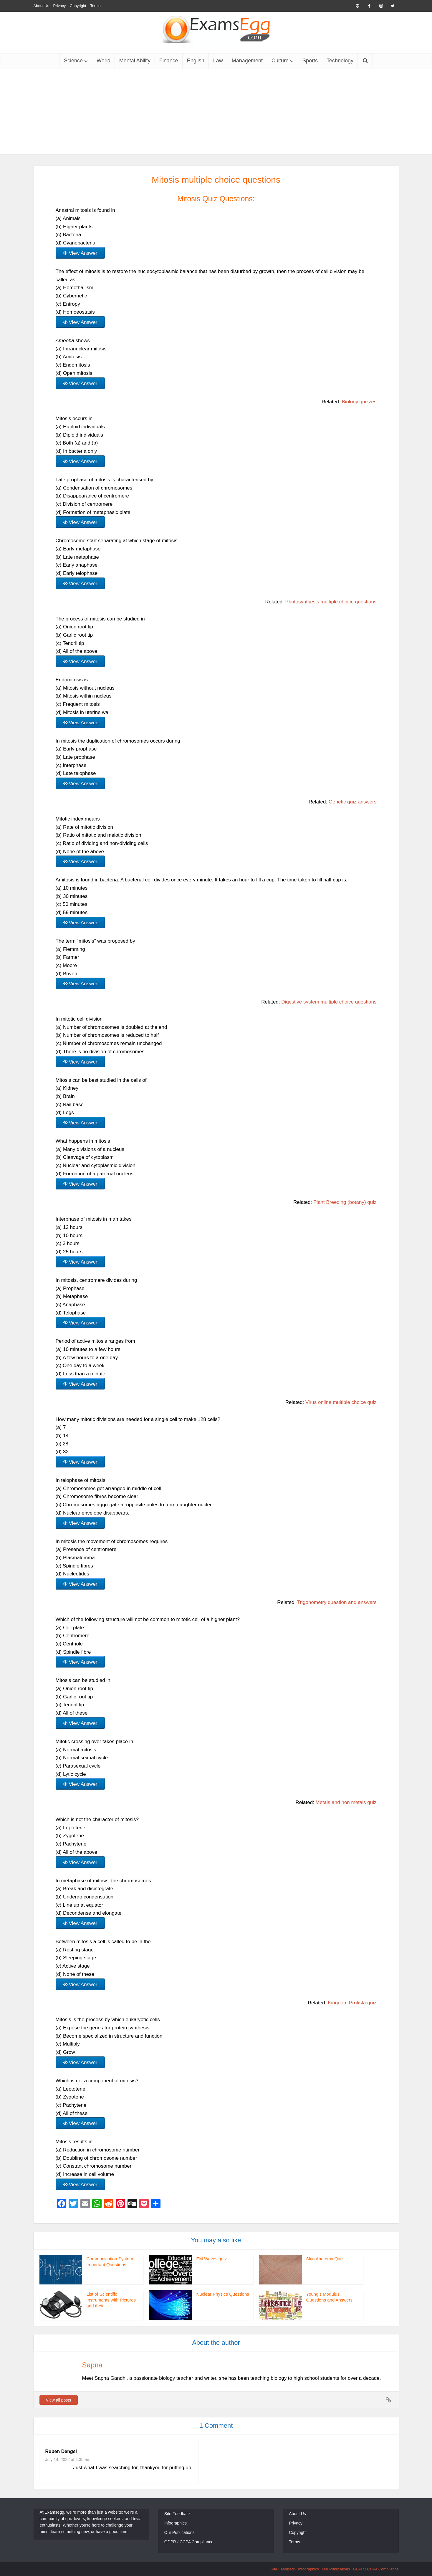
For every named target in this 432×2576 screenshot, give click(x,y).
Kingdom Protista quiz (352, 2003)
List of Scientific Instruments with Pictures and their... (111, 2300)
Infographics (175, 2523)
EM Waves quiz (211, 2258)
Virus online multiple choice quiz (341, 1402)
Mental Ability (134, 61)
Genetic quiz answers (353, 802)
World (103, 61)
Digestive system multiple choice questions (328, 1002)
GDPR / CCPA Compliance (188, 2542)
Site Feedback (177, 2513)
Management (247, 61)
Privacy (59, 6)
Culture (280, 61)
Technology (340, 61)
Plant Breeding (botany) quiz (345, 1202)
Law (218, 61)
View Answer (83, 253)
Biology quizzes (359, 402)
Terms (95, 6)
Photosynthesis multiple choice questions (331, 602)
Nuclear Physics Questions (222, 2294)
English (195, 61)
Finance (168, 61)
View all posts (58, 2400)
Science (73, 61)
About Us (41, 6)
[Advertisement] (216, 112)
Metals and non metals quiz (346, 1802)
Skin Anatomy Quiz (325, 2258)
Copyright (78, 6)
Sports (310, 61)
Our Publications (179, 2532)
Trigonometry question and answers (337, 1602)
